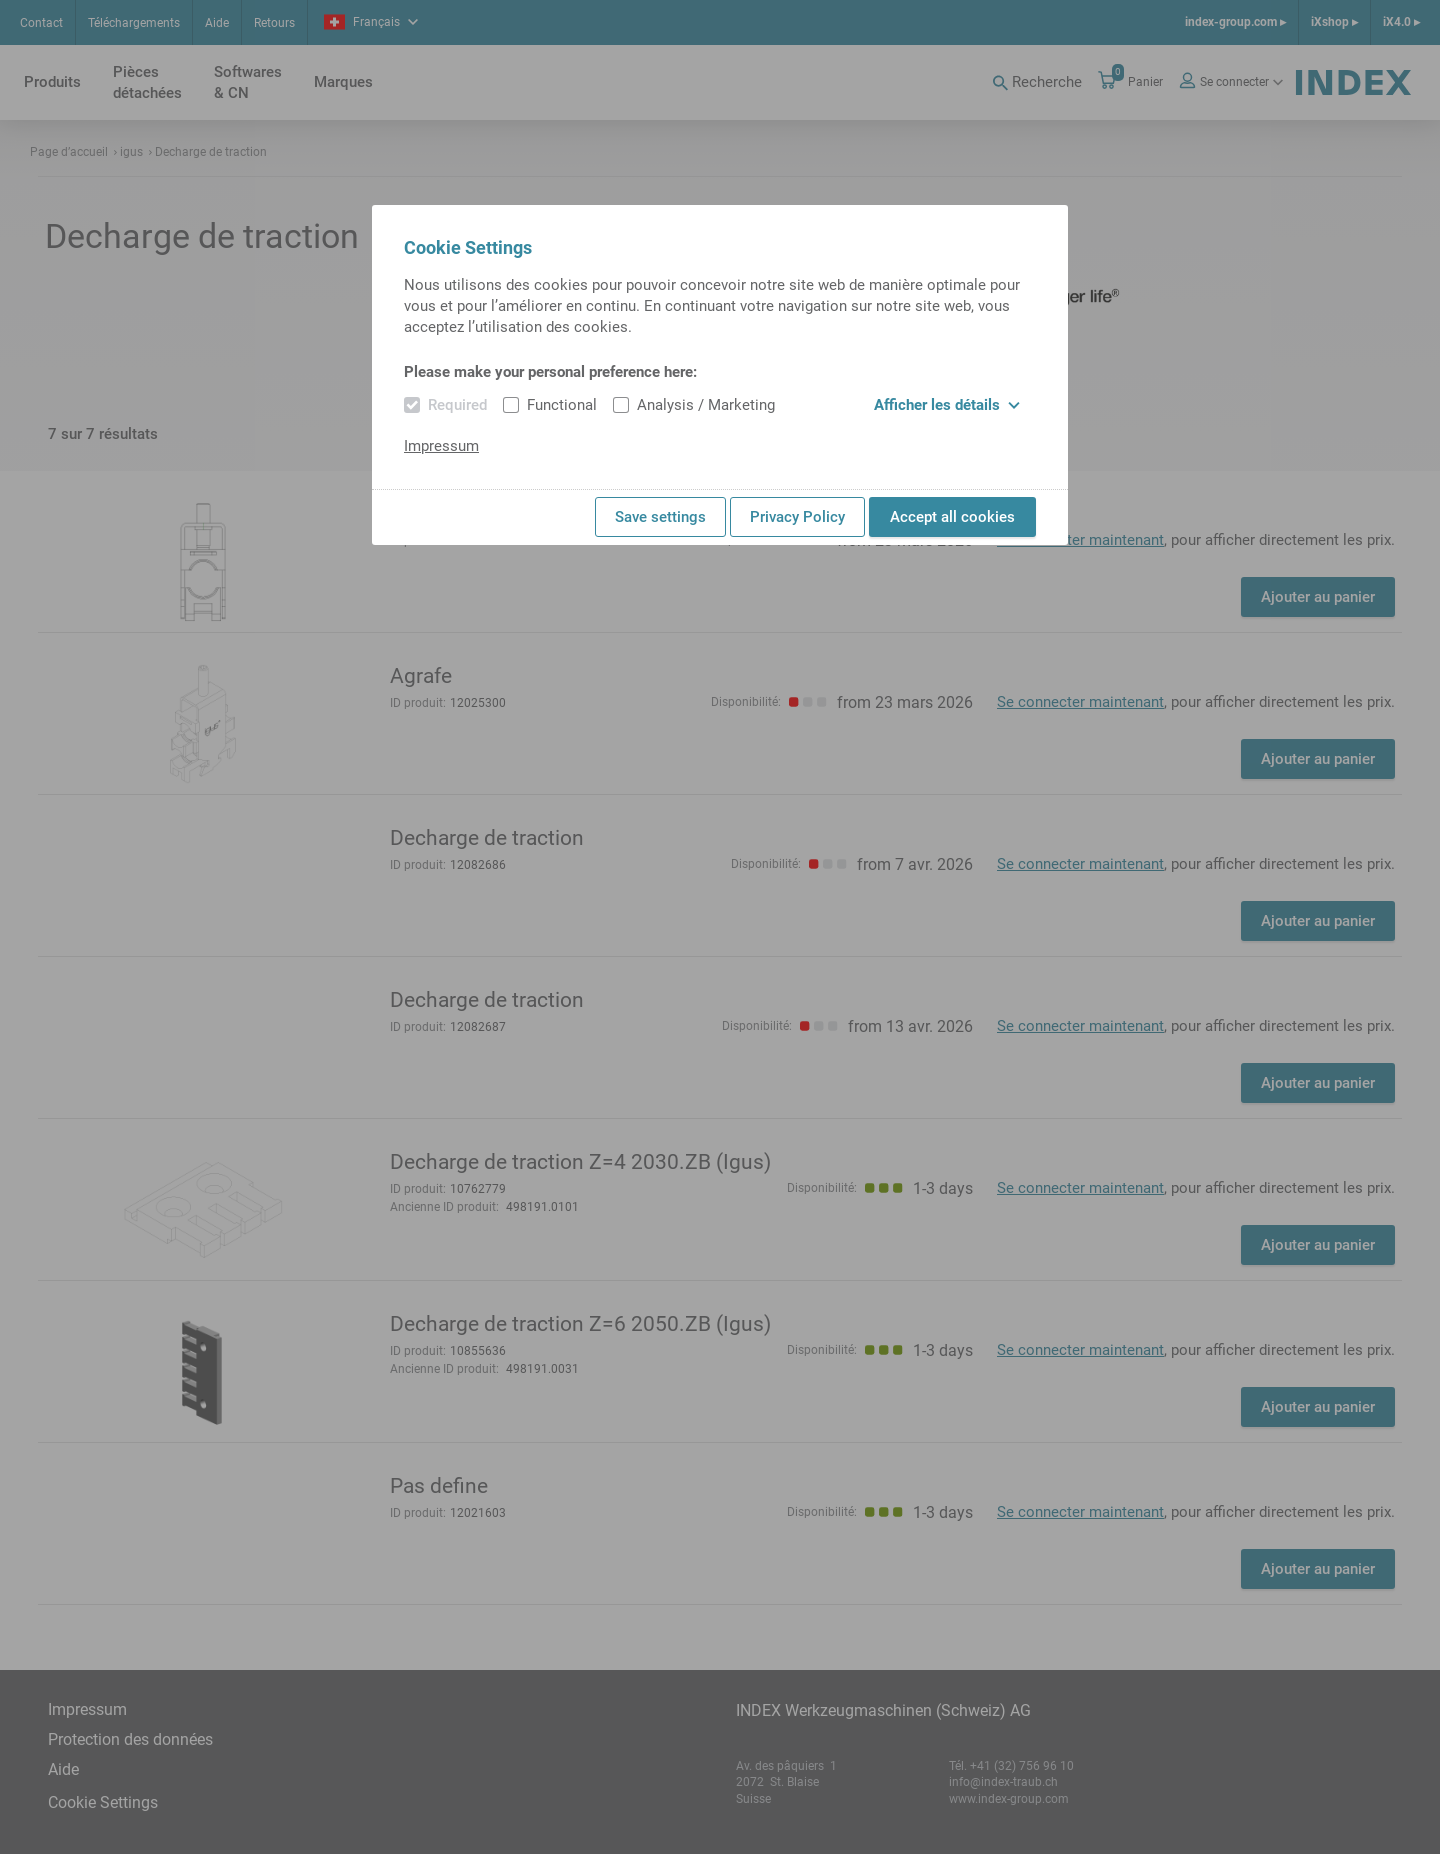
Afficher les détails (947, 405)
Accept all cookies (952, 517)
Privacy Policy (797, 517)
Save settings (660, 517)
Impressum (441, 446)
